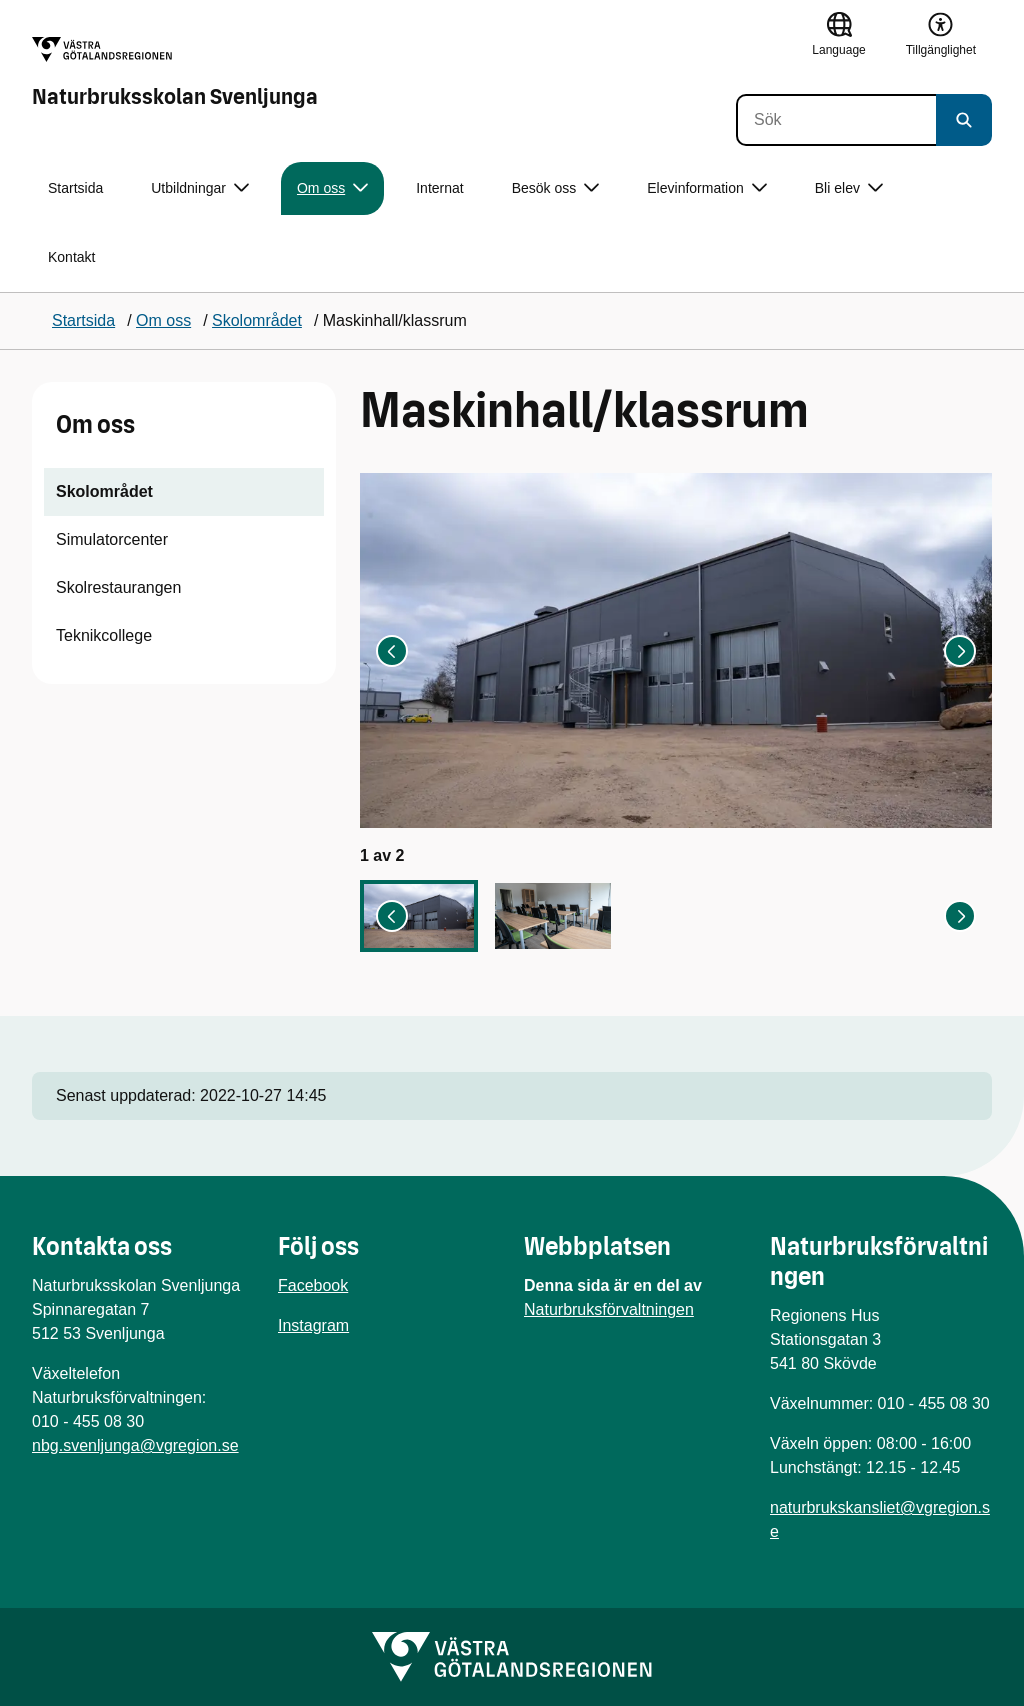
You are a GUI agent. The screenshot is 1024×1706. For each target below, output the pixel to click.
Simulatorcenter (112, 539)
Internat (439, 188)
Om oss (95, 424)
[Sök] (836, 120)
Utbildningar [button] (200, 188)
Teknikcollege (104, 635)
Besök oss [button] (556, 188)
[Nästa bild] (960, 651)
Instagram (313, 1325)
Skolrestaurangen (118, 587)
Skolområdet (104, 491)
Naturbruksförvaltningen (609, 1309)
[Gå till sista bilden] (392, 651)
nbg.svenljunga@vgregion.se (135, 1445)
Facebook (313, 1285)
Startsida (75, 188)
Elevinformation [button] (707, 188)
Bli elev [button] (849, 188)
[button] (419, 916)
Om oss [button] (332, 188)
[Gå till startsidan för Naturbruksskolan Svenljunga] (175, 73)
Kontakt (71, 257)
